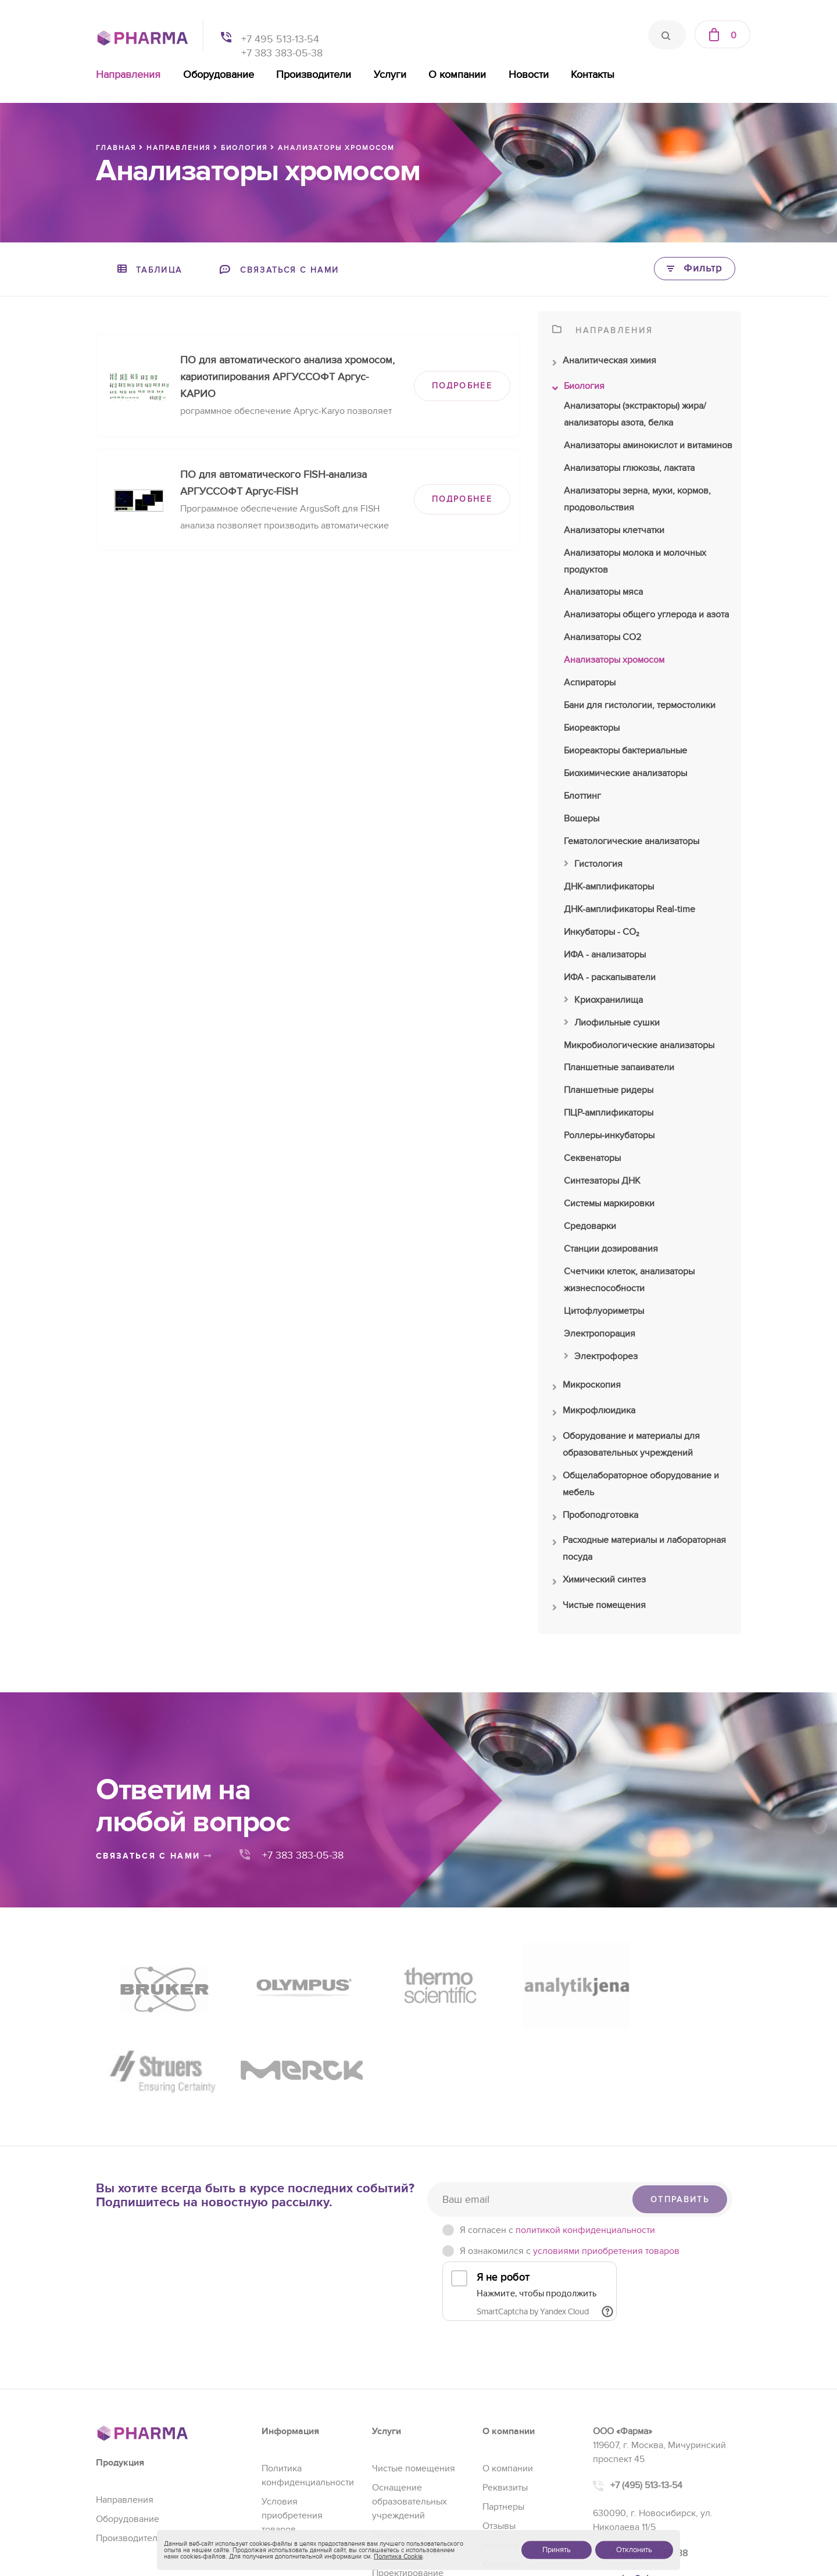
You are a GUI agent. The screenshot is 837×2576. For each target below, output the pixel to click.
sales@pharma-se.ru (653, 2472)
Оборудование (218, 75)
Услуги (390, 75)
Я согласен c (557, 2123)
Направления (128, 75)
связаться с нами (154, 1856)
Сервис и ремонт (408, 2447)
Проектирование (407, 2466)
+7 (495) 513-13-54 (646, 2378)
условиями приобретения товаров (606, 2144)
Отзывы (499, 2419)
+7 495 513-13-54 (280, 39)
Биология (578, 389)
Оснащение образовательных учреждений (409, 2394)
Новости (529, 75)
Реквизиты (505, 2380)
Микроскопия (586, 1387)
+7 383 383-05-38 (282, 53)
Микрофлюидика (593, 1413)
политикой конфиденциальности (585, 2123)
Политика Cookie (398, 2556)
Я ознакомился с (569, 2144)
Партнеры (503, 2400)
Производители (313, 75)
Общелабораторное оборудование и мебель (635, 1485)
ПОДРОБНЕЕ (462, 386)
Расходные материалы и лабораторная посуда (639, 1550)
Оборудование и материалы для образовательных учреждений (626, 1446)
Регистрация (398, 2428)
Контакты (592, 75)
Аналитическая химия (604, 363)
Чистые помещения (599, 1608)
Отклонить (634, 2549)
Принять (556, 2549)
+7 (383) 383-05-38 (649, 2446)
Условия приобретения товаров (292, 2408)
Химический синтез (599, 1582)
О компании (457, 75)
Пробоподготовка (595, 1518)
